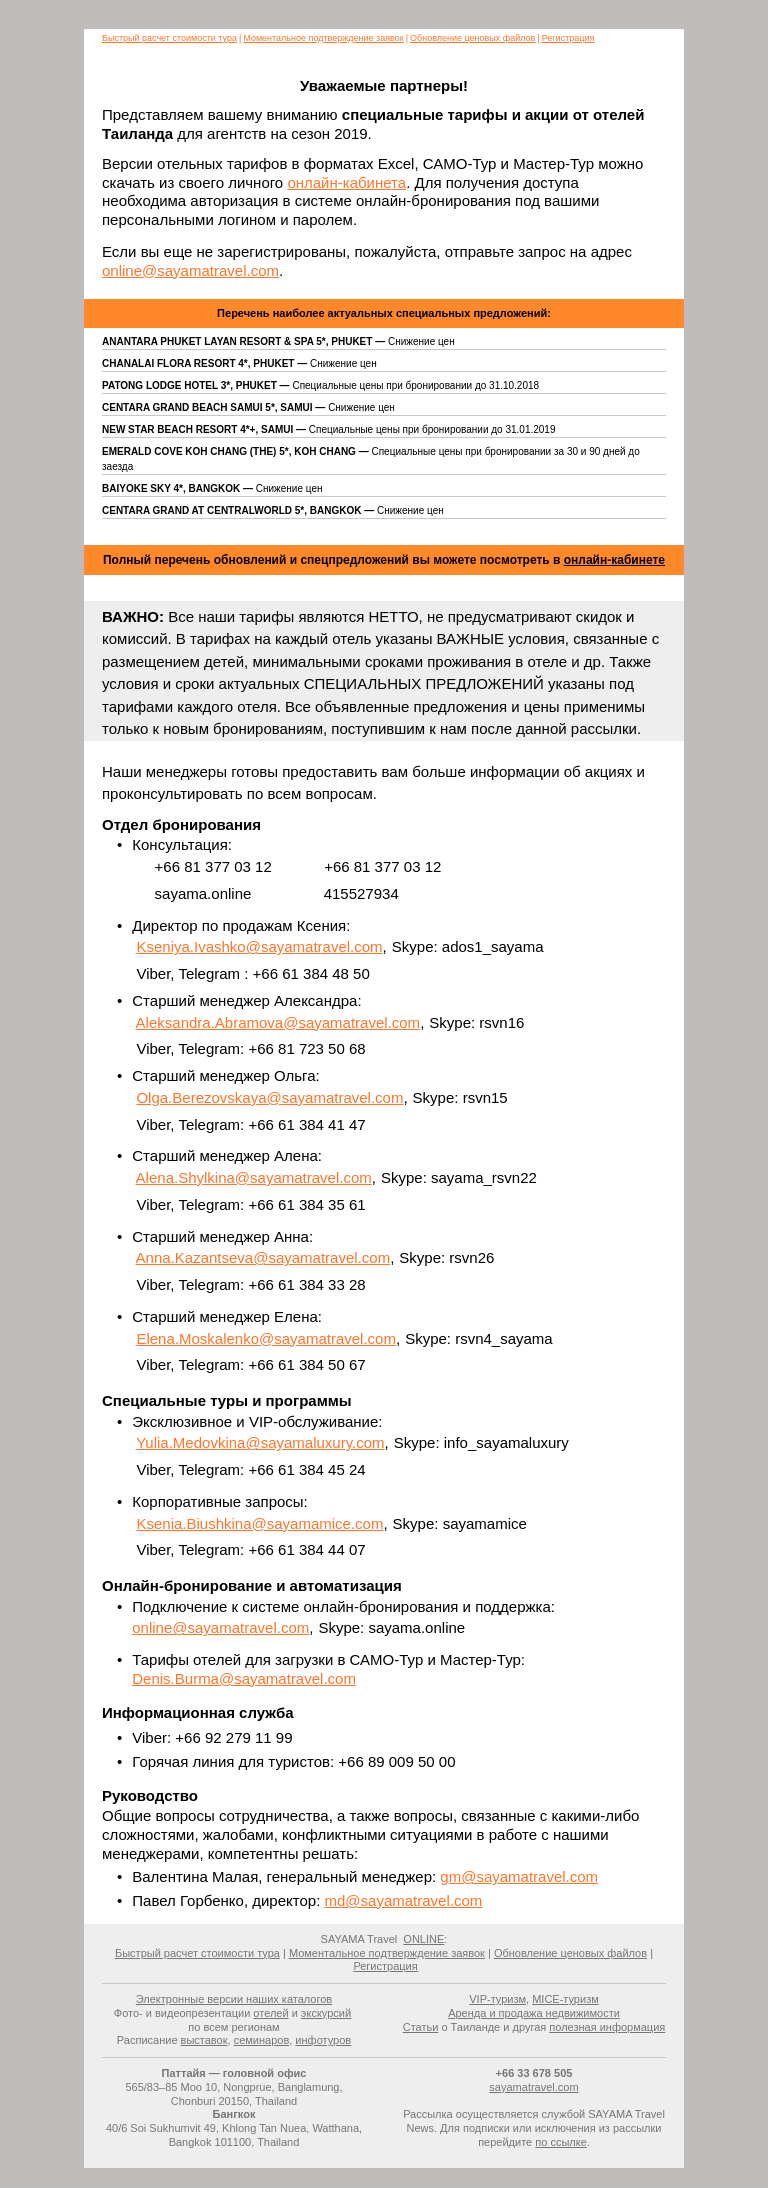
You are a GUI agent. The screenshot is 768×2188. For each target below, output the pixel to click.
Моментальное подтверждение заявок (323, 38)
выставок (204, 2040)
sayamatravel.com (533, 2087)
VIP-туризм (497, 1999)
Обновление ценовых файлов (472, 38)
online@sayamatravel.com (190, 270)
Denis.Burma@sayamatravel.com (244, 1678)
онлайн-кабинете (614, 560)
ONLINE (423, 1939)
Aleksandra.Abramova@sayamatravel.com (278, 1022)
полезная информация (607, 2027)
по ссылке (561, 2142)
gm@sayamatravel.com (519, 1876)
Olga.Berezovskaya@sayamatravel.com (269, 1097)
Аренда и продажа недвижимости (534, 2013)
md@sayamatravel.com (403, 1900)
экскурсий (326, 2013)
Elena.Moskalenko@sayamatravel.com (266, 1338)
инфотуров (323, 2040)
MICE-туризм (565, 1999)
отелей (270, 2013)
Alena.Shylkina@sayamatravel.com (254, 1177)
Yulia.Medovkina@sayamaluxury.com (260, 1442)
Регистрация (568, 38)
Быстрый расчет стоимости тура (169, 38)
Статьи (421, 2027)
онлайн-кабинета (346, 182)
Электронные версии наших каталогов (234, 1999)
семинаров (262, 2040)
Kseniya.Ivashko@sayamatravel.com (259, 946)
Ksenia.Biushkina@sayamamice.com (259, 1523)
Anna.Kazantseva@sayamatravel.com (263, 1257)
